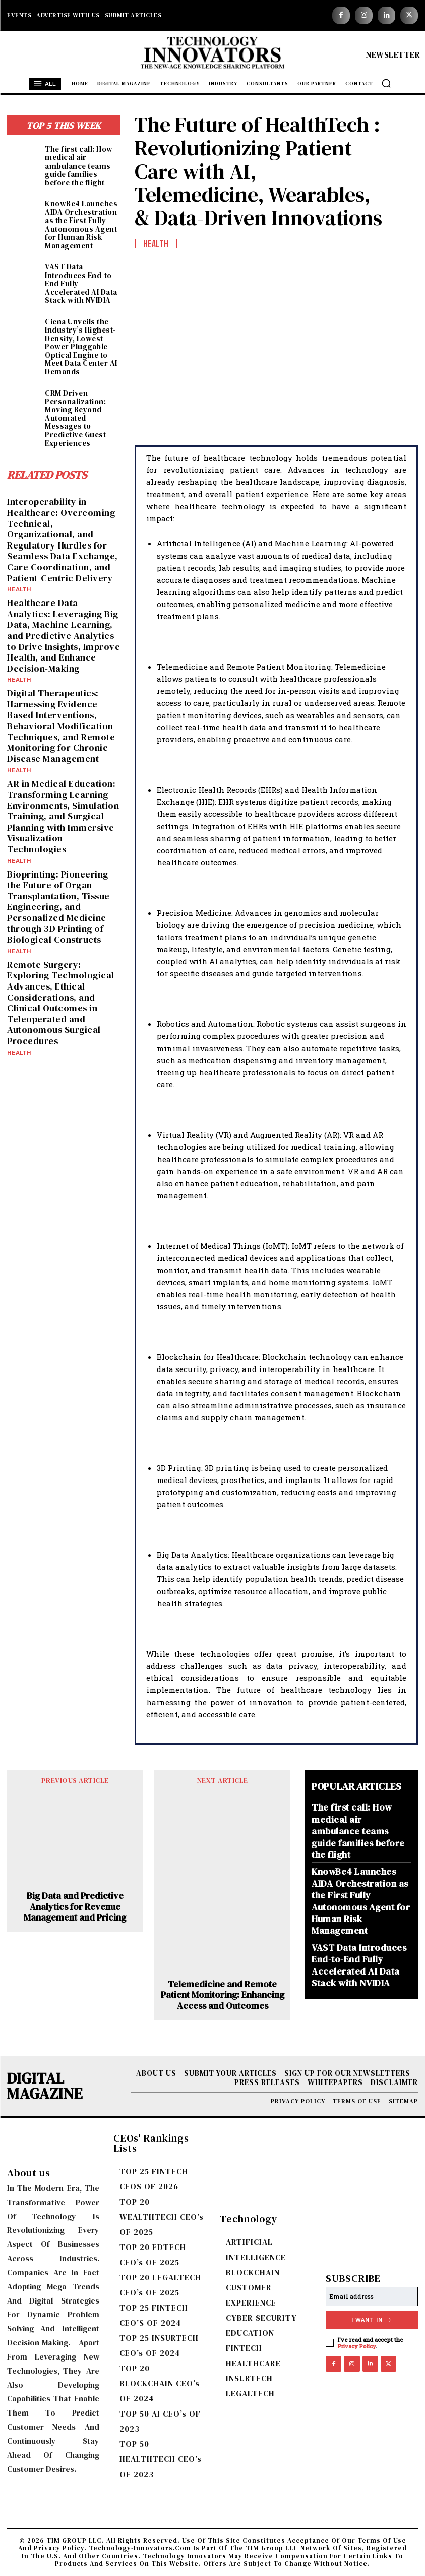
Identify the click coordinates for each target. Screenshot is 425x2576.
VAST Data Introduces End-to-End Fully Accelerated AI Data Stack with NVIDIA (359, 1965)
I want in (371, 2320)
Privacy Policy (357, 2346)
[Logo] (213, 55)
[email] (372, 2296)
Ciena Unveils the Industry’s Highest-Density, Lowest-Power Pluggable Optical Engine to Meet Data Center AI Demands (81, 346)
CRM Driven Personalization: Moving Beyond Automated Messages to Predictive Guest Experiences (75, 418)
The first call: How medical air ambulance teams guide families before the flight (79, 166)
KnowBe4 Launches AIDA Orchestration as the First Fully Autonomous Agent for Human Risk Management (81, 224)
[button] (386, 83)
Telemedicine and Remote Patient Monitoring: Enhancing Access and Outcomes (222, 1995)
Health (19, 589)
